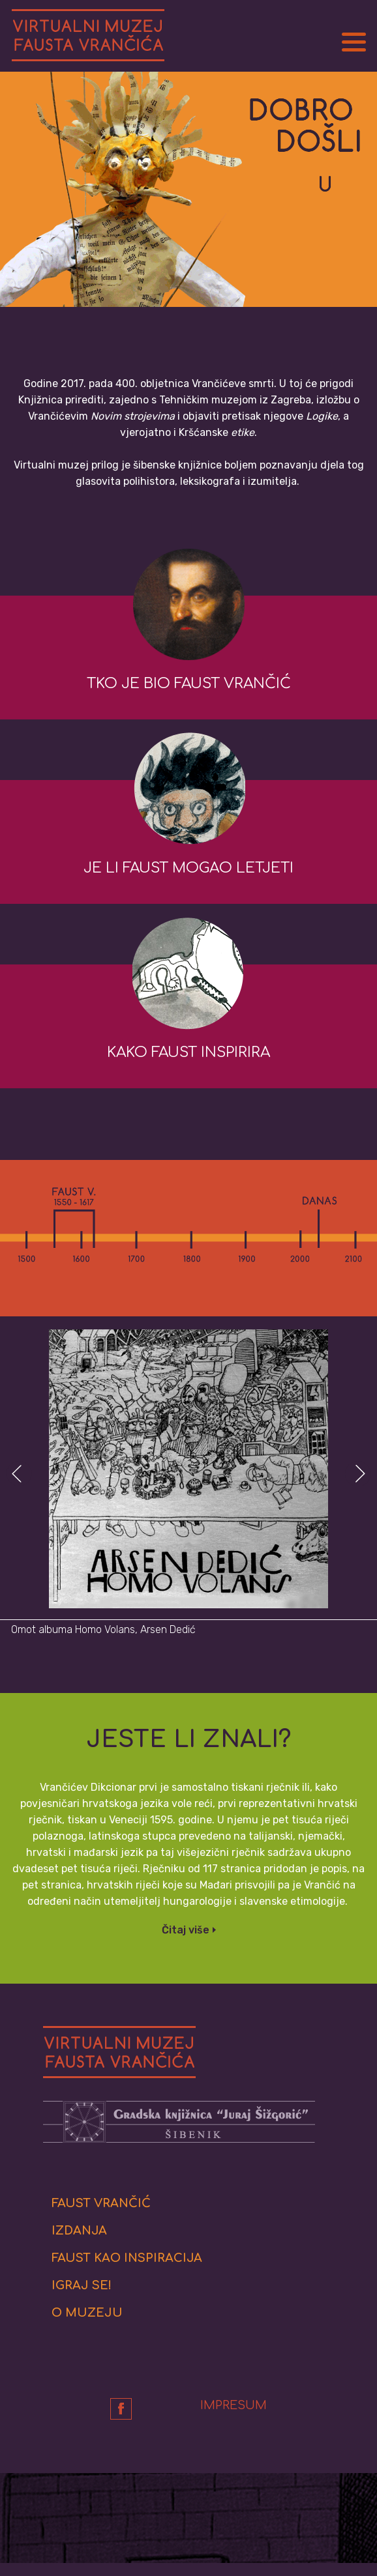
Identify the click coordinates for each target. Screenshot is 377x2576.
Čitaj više (185, 1930)
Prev (19, 1473)
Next (357, 1473)
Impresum (233, 2405)
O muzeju (87, 2312)
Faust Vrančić (101, 2203)
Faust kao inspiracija (127, 2258)
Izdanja (79, 2230)
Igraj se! (82, 2285)
